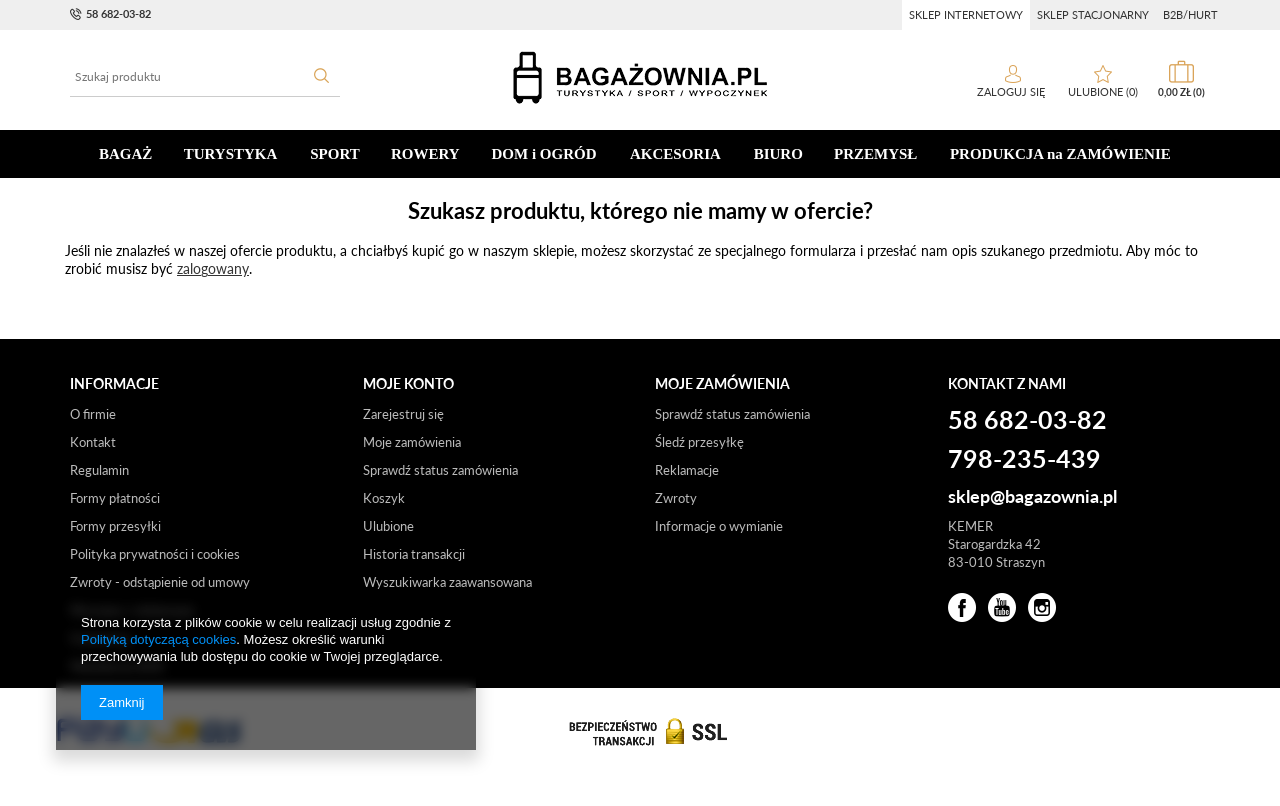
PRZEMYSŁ (875, 154)
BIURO (778, 154)
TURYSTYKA (231, 154)
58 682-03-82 (118, 13)
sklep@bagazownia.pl (1032, 497)
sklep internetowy (966, 14)
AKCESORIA (675, 154)
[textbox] (205, 77)
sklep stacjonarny (1093, 14)
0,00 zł (1181, 92)
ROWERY (425, 154)
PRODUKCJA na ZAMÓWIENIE (1060, 154)
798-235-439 (1024, 460)
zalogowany (213, 268)
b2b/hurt (1190, 14)
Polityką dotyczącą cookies (158, 639)
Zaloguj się (1012, 91)
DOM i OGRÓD (544, 154)
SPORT (334, 154)
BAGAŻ (125, 154)
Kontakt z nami (1007, 383)
